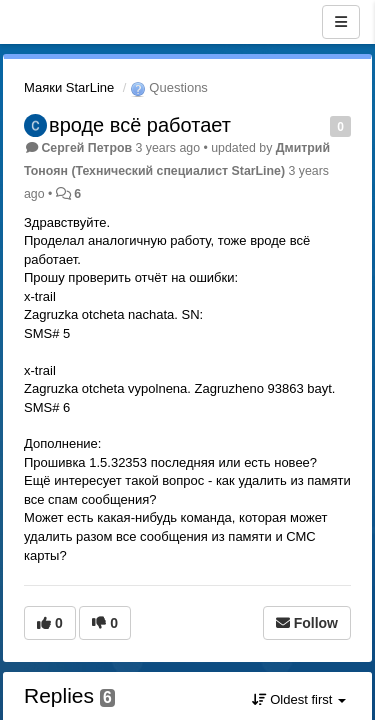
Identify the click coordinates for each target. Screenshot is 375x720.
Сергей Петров (86, 148)
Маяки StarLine (69, 87)
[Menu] (341, 22)
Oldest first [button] (299, 699)
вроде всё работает (140, 125)
